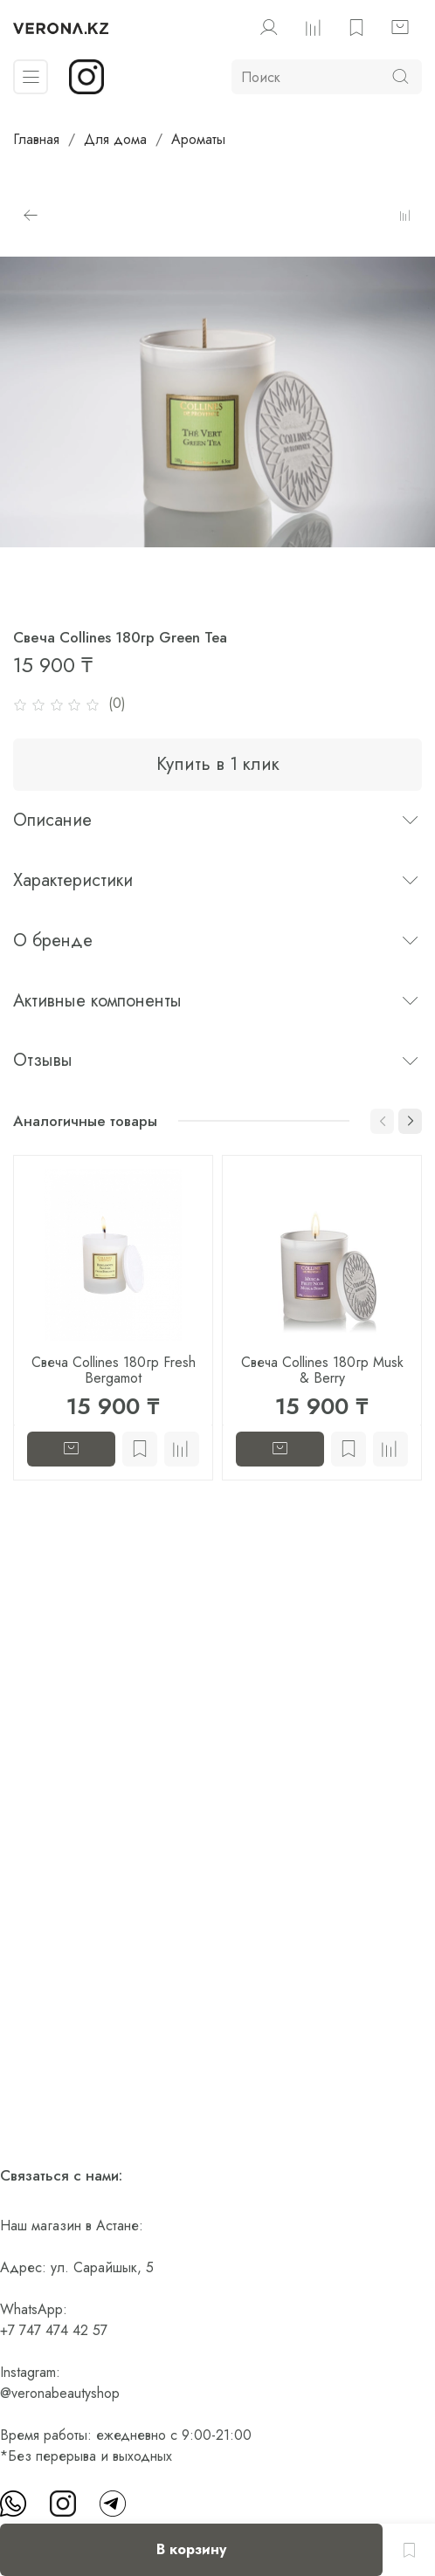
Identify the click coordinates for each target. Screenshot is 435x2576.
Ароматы (198, 139)
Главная (36, 139)
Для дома (115, 139)
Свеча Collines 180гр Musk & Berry (322, 1370)
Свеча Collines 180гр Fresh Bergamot (113, 1370)
